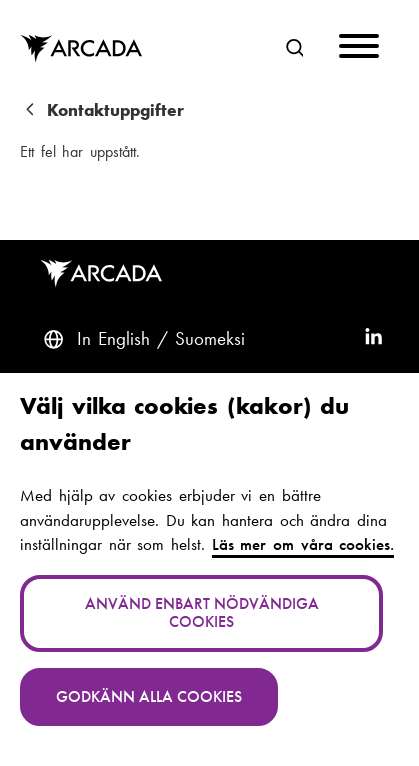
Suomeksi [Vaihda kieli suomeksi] (210, 339)
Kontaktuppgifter (115, 110)
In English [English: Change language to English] (113, 339)
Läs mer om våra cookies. (303, 544)
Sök (289, 45)
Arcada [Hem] (95, 49)
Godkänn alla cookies (149, 696)
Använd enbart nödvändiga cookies (202, 612)
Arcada (105, 274)
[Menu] (359, 49)
